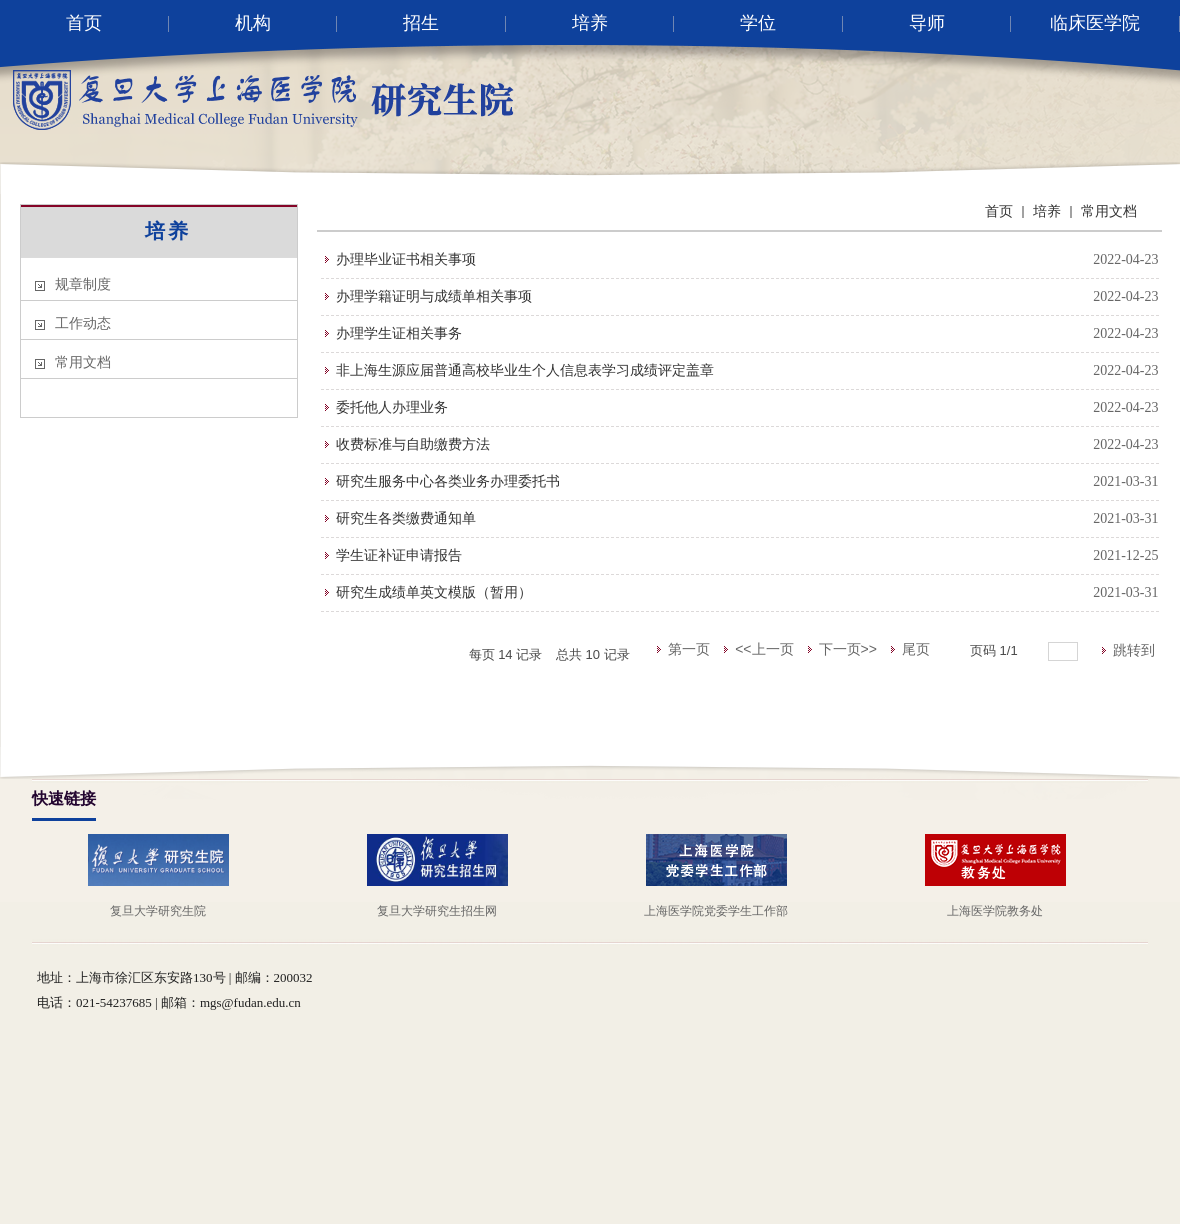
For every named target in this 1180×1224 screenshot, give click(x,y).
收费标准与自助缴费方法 (413, 444)
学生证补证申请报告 (399, 555)
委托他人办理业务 (392, 407)
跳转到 (1136, 650)
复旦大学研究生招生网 (437, 911)
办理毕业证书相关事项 (406, 259)
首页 (999, 211)
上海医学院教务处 (995, 911)
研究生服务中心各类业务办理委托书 (448, 481)
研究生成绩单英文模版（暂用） (434, 592)
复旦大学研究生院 (158, 911)
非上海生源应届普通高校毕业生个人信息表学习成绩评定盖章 (525, 370)
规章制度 (83, 284)
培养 (168, 231)
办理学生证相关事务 (399, 333)
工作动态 (83, 323)
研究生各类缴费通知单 (406, 518)
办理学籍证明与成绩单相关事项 (434, 296)
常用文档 (83, 362)
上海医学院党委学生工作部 (716, 911)
